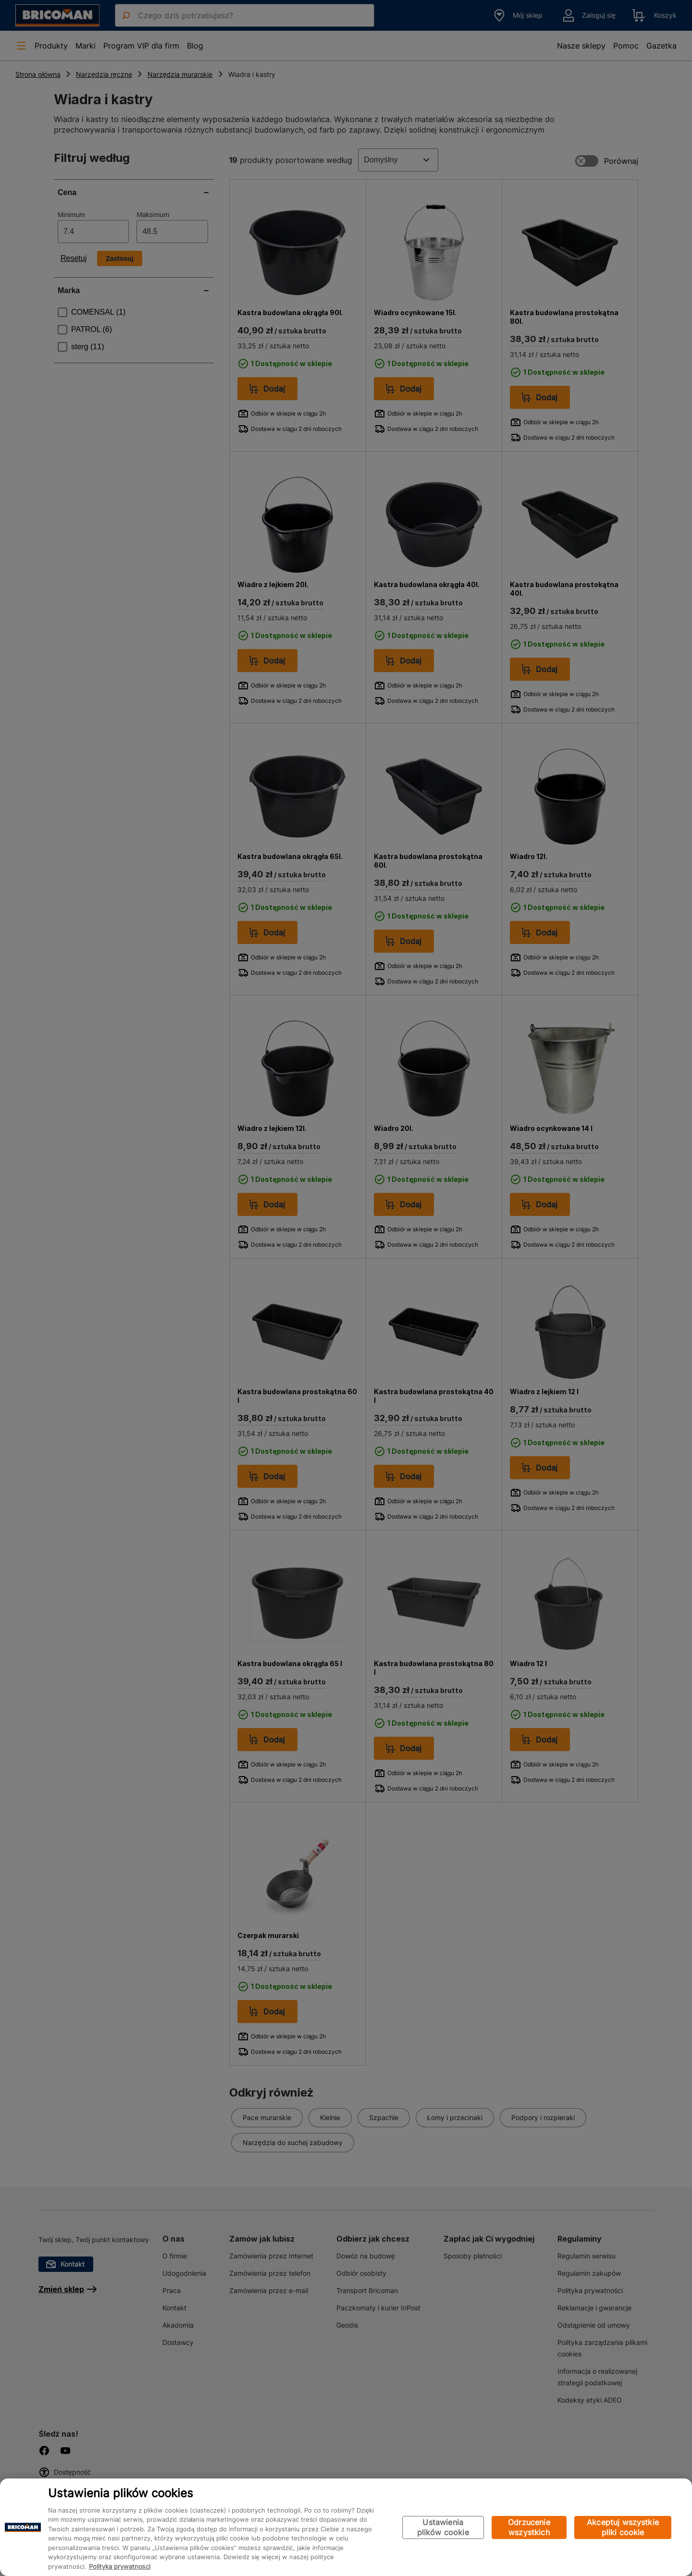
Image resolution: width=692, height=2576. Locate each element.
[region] (346, 2527)
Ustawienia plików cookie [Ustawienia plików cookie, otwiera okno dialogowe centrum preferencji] (443, 2527)
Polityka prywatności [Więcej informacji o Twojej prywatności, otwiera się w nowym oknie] (119, 2566)
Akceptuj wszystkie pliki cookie (623, 2527)
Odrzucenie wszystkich (529, 2527)
